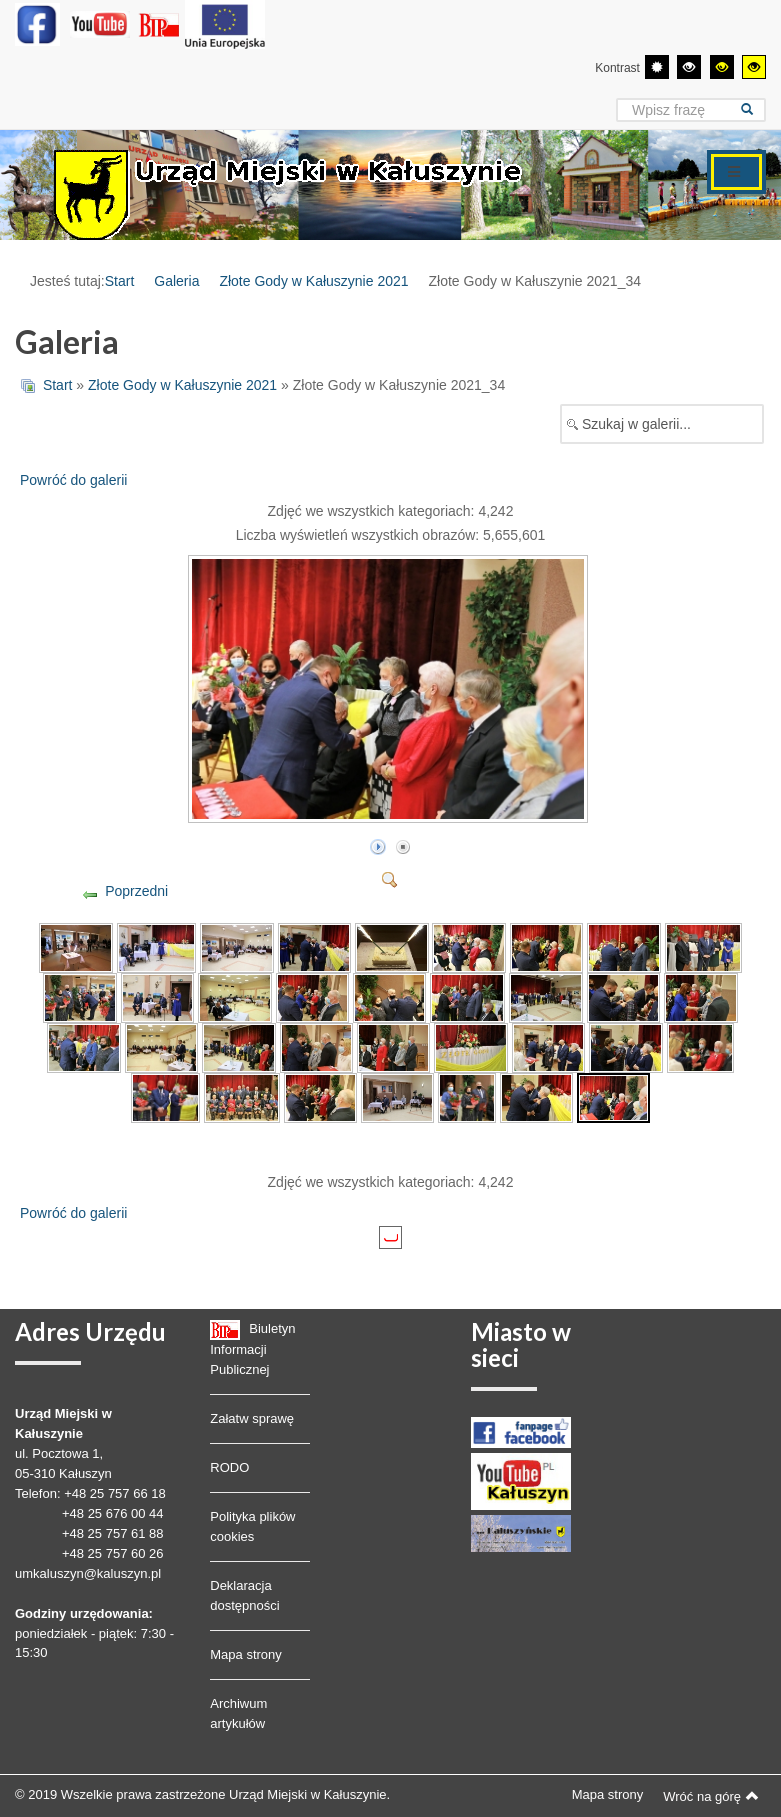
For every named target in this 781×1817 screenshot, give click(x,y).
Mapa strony (246, 1654)
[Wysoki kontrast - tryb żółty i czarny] (754, 67)
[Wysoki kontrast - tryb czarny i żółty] (722, 67)
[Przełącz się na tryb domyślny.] (657, 67)
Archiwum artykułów (238, 1713)
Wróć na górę (711, 1796)
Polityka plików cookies (252, 1526)
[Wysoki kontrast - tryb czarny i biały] (689, 67)
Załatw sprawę (252, 1418)
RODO (229, 1467)
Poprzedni (136, 891)
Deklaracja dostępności (244, 1595)
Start (120, 281)
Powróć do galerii (73, 480)
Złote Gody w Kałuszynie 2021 (313, 281)
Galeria (176, 281)
